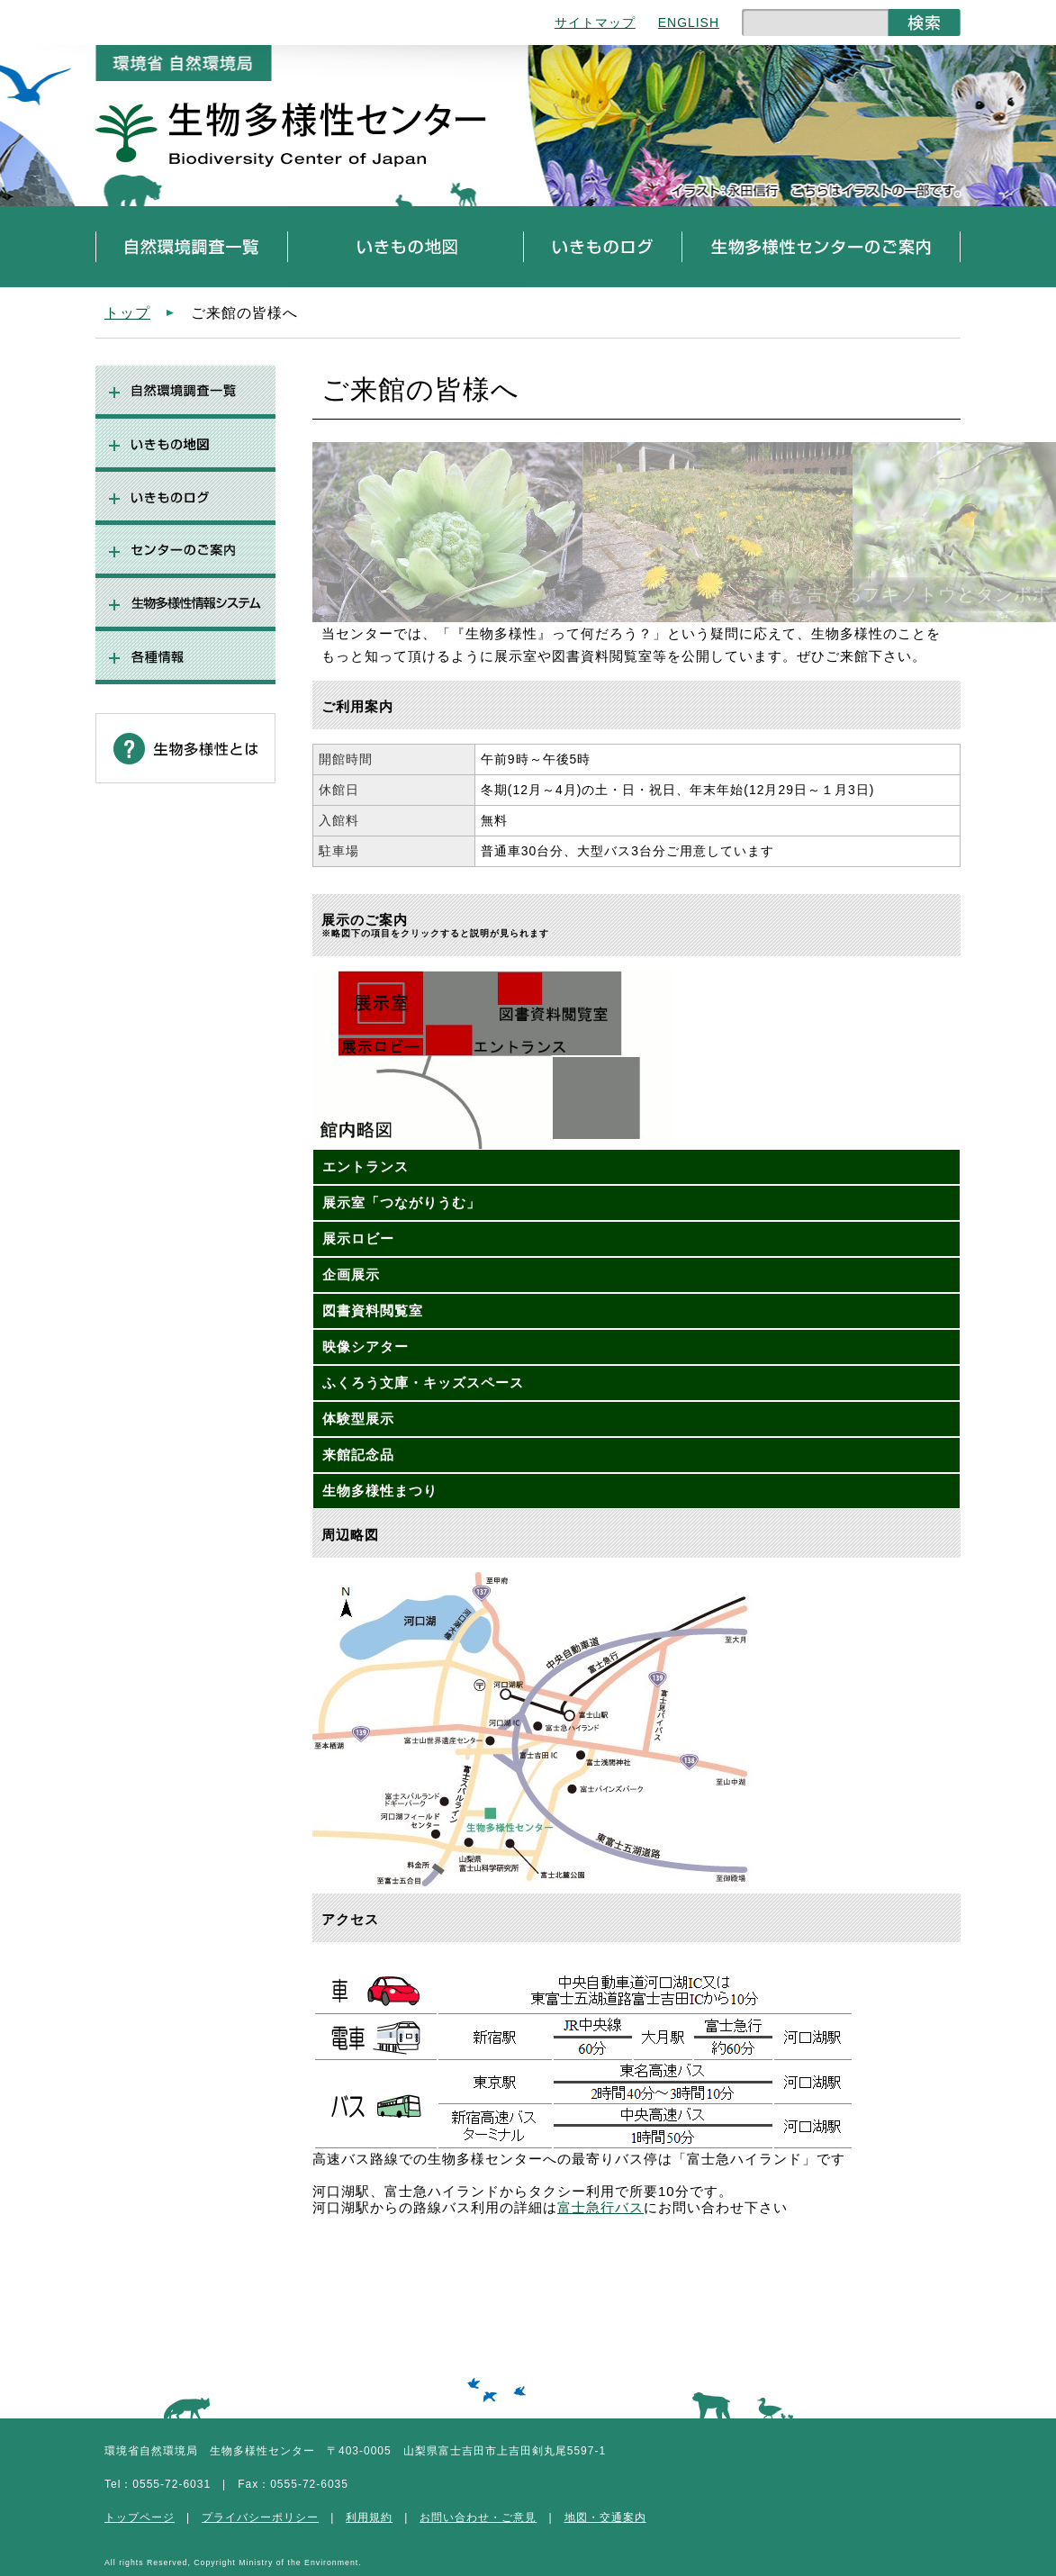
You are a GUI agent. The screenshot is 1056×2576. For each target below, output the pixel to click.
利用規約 (369, 2517)
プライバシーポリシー (260, 2517)
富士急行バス (600, 2207)
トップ (127, 312)
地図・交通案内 (605, 2517)
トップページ (139, 2517)
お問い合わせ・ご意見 (478, 2517)
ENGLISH (688, 22)
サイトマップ (595, 22)
